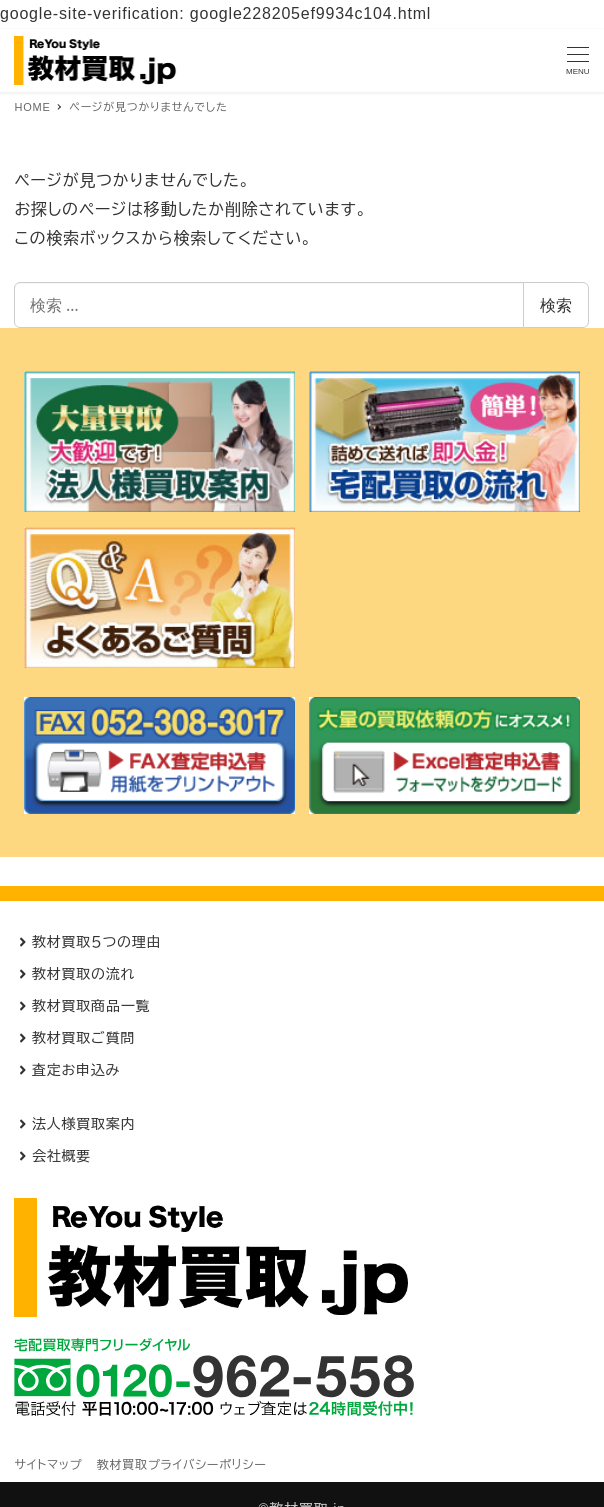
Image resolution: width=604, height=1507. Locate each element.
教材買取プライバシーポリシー (182, 1465)
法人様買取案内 (84, 1124)
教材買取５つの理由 (97, 942)
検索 (556, 305)
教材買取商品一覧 (91, 1006)
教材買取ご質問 (83, 1038)
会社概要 (61, 1156)
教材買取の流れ (83, 974)
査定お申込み (76, 1070)
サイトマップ (48, 1465)
